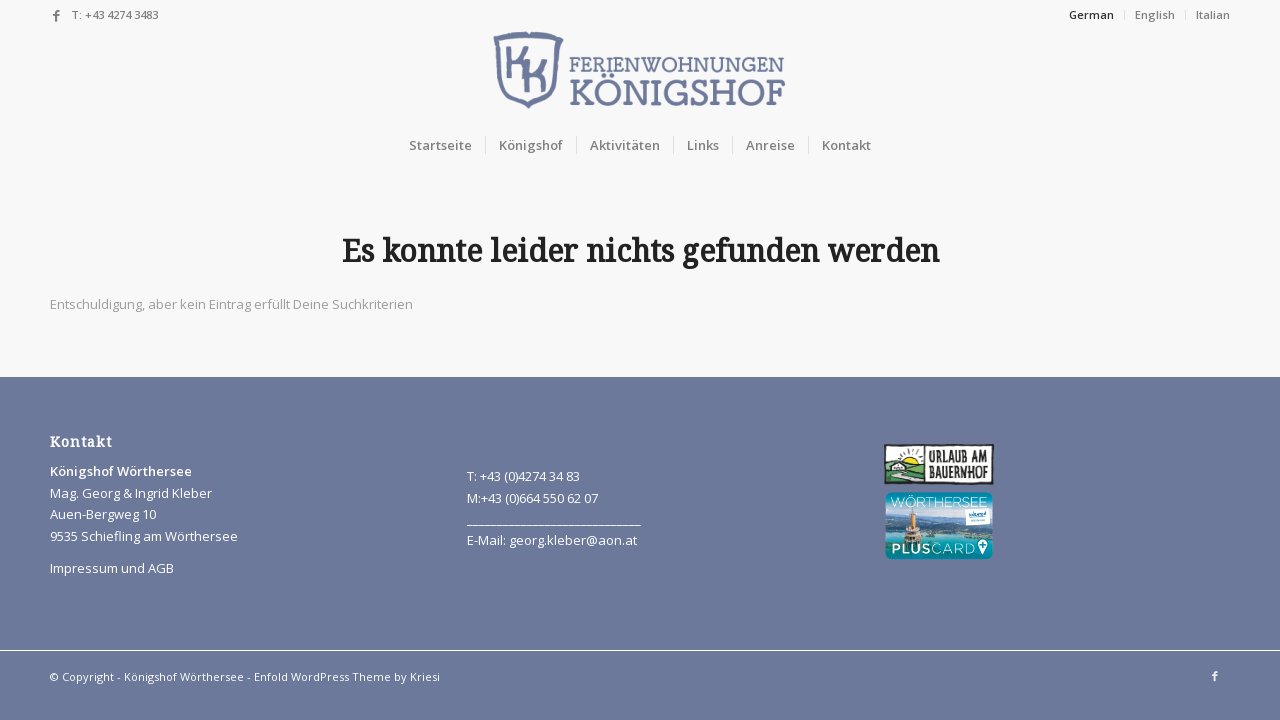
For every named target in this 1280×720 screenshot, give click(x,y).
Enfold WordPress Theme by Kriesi (347, 676)
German (1091, 14)
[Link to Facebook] (56, 15)
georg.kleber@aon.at (573, 540)
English (1155, 14)
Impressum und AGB (112, 568)
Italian (1213, 14)
